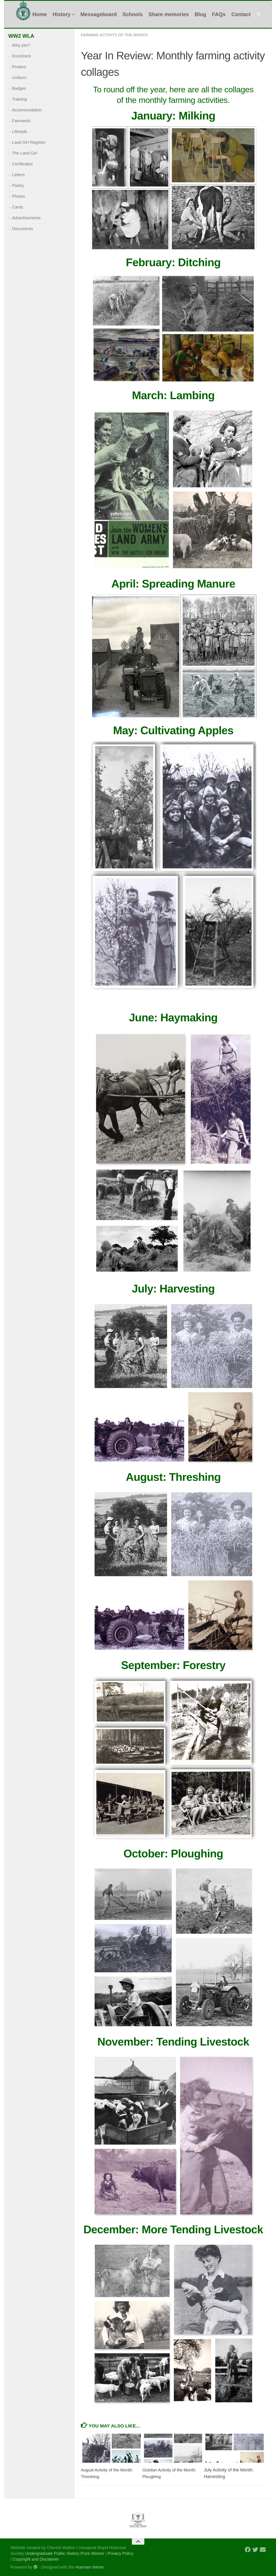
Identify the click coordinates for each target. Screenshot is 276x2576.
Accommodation (27, 110)
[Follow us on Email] (263, 2549)
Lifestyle (19, 131)
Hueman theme (89, 2567)
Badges (19, 88)
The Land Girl (24, 153)
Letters (18, 174)
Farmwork (21, 120)
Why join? (21, 45)
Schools (133, 14)
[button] (259, 14)
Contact (241, 14)
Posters (19, 67)
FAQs (218, 14)
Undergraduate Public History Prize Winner (65, 2553)
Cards (17, 207)
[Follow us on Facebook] (248, 2549)
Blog (200, 14)
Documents (22, 228)
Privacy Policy (120, 2553)
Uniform (19, 77)
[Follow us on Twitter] (255, 2549)
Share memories (168, 14)
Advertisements (26, 218)
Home (39, 14)
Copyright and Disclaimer (36, 2559)
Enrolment (21, 56)
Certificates (22, 164)
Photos (18, 196)
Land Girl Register (28, 142)
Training (19, 99)
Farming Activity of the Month (117, 35)
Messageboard (98, 14)
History (62, 14)
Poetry (18, 185)
